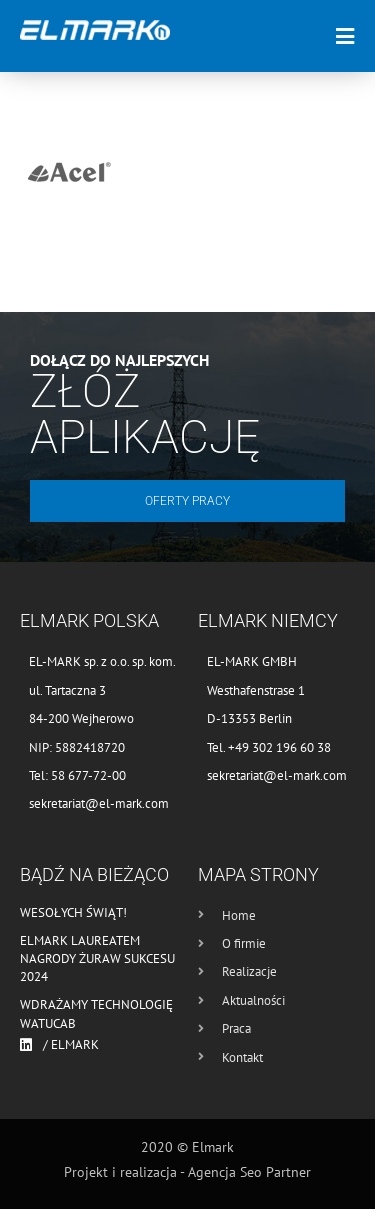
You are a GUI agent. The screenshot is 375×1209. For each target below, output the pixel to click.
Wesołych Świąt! (73, 912)
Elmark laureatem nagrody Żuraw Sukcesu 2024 (97, 958)
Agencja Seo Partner (249, 1172)
